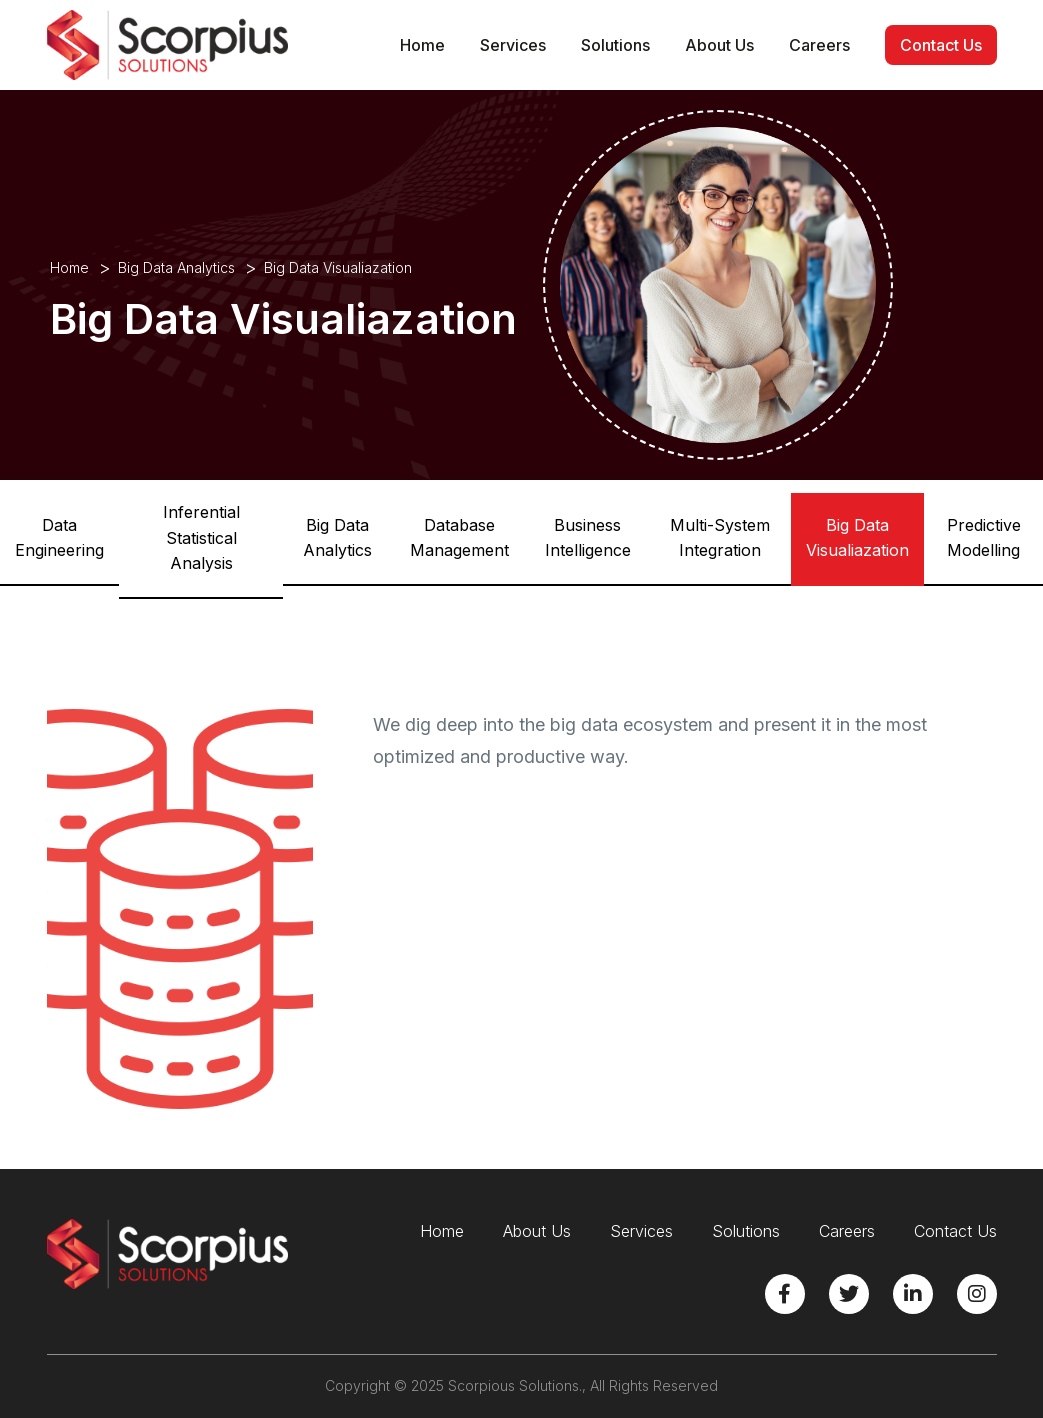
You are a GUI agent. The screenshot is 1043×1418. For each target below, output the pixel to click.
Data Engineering (59, 538)
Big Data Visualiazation (857, 538)
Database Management (459, 538)
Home (422, 45)
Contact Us (941, 45)
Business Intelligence (588, 538)
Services (513, 45)
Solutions (615, 45)
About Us (719, 45)
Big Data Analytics (176, 267)
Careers (819, 45)
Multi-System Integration (720, 538)
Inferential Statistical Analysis (201, 537)
